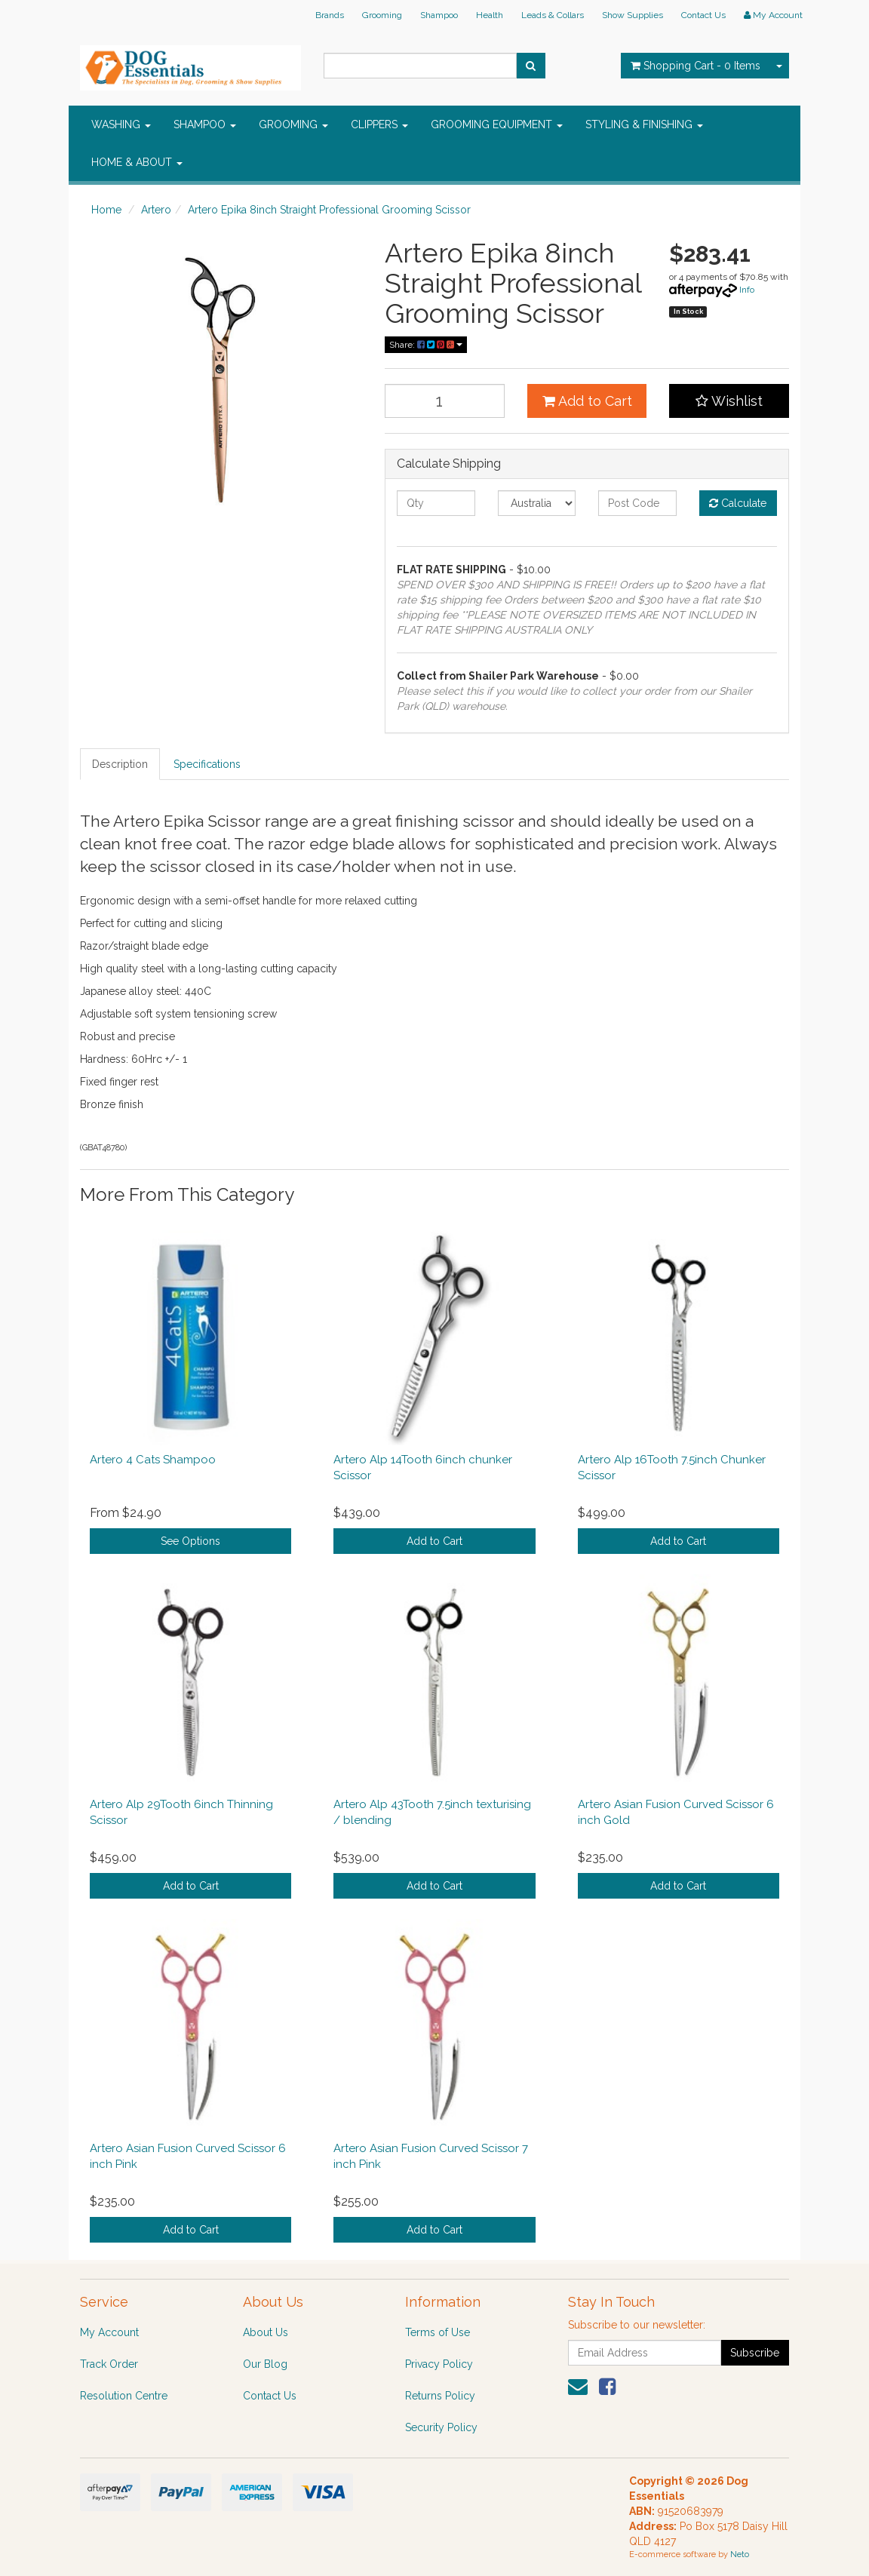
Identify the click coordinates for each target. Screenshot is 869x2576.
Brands (329, 15)
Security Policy (441, 2427)
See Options (190, 1541)
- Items (695, 66)
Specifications (207, 764)
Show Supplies (632, 15)
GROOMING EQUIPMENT (497, 124)
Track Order (109, 2364)
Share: (425, 344)
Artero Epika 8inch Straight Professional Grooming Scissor (329, 210)
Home (106, 210)
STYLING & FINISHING (644, 124)
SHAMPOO (204, 124)
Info (746, 289)
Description (120, 764)
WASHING (121, 124)
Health (489, 15)
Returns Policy (440, 2396)
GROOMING (293, 124)
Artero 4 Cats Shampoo (153, 1459)
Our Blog (265, 2364)
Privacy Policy (439, 2364)
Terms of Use (437, 2332)
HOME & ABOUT (137, 162)
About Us (265, 2332)
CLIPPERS (379, 124)
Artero (156, 210)
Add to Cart (587, 401)
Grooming (382, 15)
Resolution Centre (123, 2396)
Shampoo (439, 15)
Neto (739, 2554)
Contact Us (703, 15)
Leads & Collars (552, 15)
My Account (109, 2332)
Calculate (737, 503)
